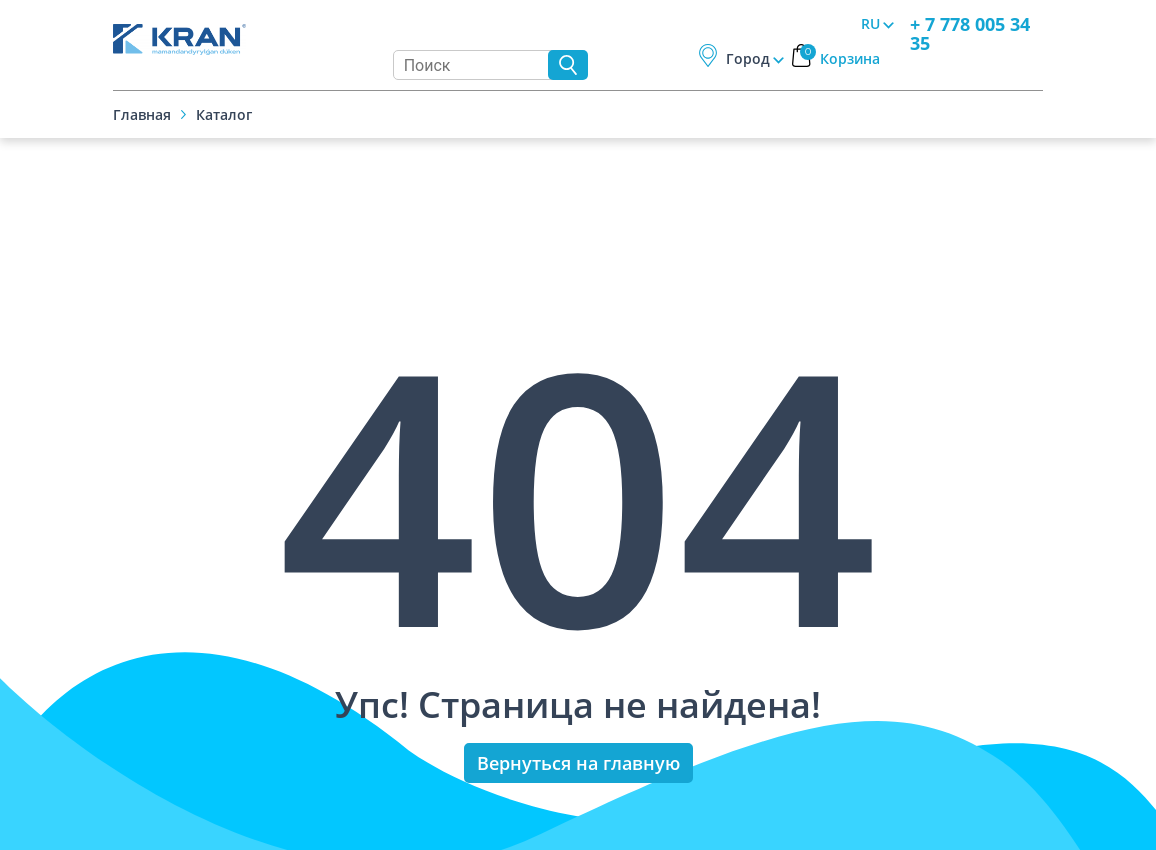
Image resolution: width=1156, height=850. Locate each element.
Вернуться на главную (578, 763)
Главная (142, 114)
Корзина (840, 58)
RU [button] (870, 23)
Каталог (224, 114)
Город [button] (748, 58)
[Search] (475, 65)
